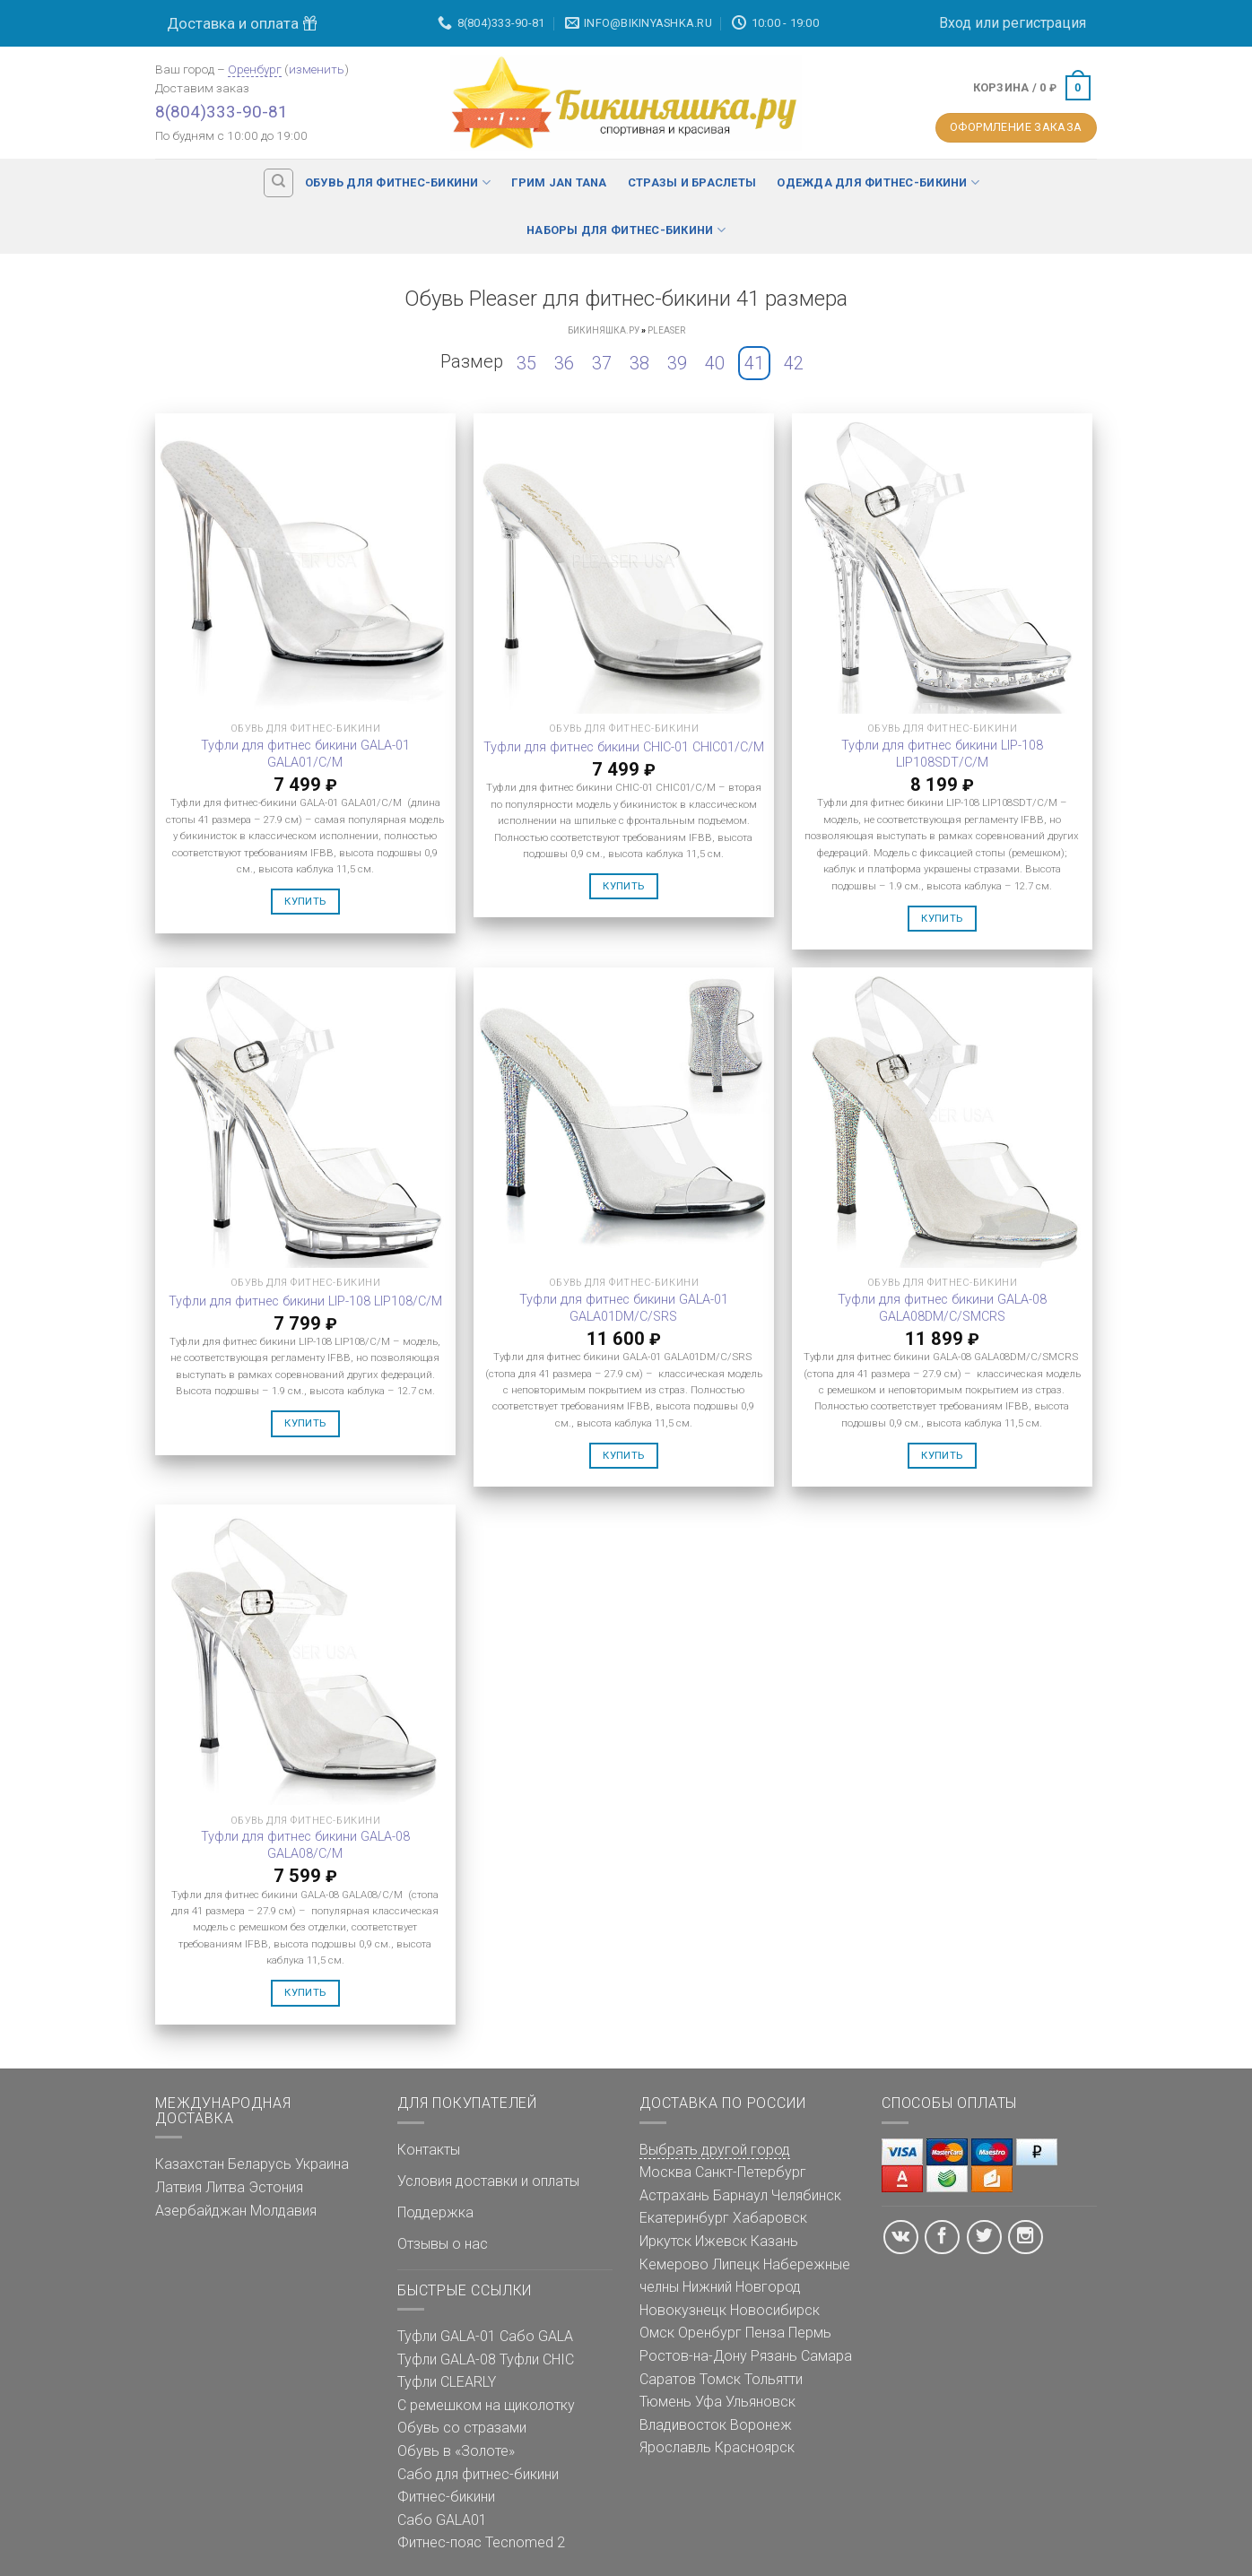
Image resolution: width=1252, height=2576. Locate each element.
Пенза (765, 2332)
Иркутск (665, 2241)
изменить (316, 69)
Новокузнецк (682, 2310)
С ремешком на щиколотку (486, 2405)
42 (794, 363)
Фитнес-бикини (446, 2496)
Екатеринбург (684, 2217)
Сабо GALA (536, 2336)
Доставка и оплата (242, 23)
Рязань (774, 2355)
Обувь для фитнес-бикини (398, 182)
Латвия (178, 2187)
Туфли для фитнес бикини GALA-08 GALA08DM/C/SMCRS (942, 1308)
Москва (665, 2172)
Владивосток (682, 2424)
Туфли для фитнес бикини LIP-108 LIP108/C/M (305, 1301)
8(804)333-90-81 (221, 111)
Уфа (708, 2401)
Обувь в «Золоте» (456, 2450)
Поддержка (435, 2212)
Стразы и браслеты (692, 182)
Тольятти (773, 2379)
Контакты (428, 2149)
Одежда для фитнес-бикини (878, 182)
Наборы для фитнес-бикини (626, 230)
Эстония (275, 2187)
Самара (826, 2355)
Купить (305, 901)
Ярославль (675, 2447)
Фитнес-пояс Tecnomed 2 (481, 2542)
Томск (720, 2379)
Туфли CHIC (537, 2359)
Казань (774, 2241)
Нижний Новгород (742, 2286)
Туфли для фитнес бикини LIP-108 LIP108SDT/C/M (942, 754)
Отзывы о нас (442, 2243)
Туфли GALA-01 (446, 2336)
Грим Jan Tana (558, 182)
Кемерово (674, 2264)
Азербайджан (201, 2210)
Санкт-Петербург (750, 2172)
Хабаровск (770, 2217)
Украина (322, 2164)
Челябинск (806, 2195)
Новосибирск (775, 2310)
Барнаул (740, 2195)
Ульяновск (761, 2401)
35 (526, 363)
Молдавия (283, 2210)
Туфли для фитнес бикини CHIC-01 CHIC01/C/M (623, 747)
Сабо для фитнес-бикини (478, 2474)
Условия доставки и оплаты (488, 2181)
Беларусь (259, 2164)
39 (677, 363)
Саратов (667, 2379)
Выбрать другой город (714, 2149)
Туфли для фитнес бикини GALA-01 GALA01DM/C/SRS (623, 1308)
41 (754, 363)
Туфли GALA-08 (446, 2359)
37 (602, 363)
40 (715, 363)
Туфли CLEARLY (446, 2381)
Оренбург (255, 69)
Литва (225, 2187)
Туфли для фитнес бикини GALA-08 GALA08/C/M (305, 1845)
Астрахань (674, 2195)
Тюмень (665, 2401)
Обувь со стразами (461, 2427)
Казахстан (189, 2164)
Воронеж (761, 2424)
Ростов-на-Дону (693, 2355)
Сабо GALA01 (442, 2519)
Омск (656, 2332)
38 (639, 363)
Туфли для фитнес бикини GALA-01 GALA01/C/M (305, 754)
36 (564, 363)
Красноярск (755, 2447)
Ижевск (721, 2241)
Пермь (809, 2332)
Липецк (736, 2264)
